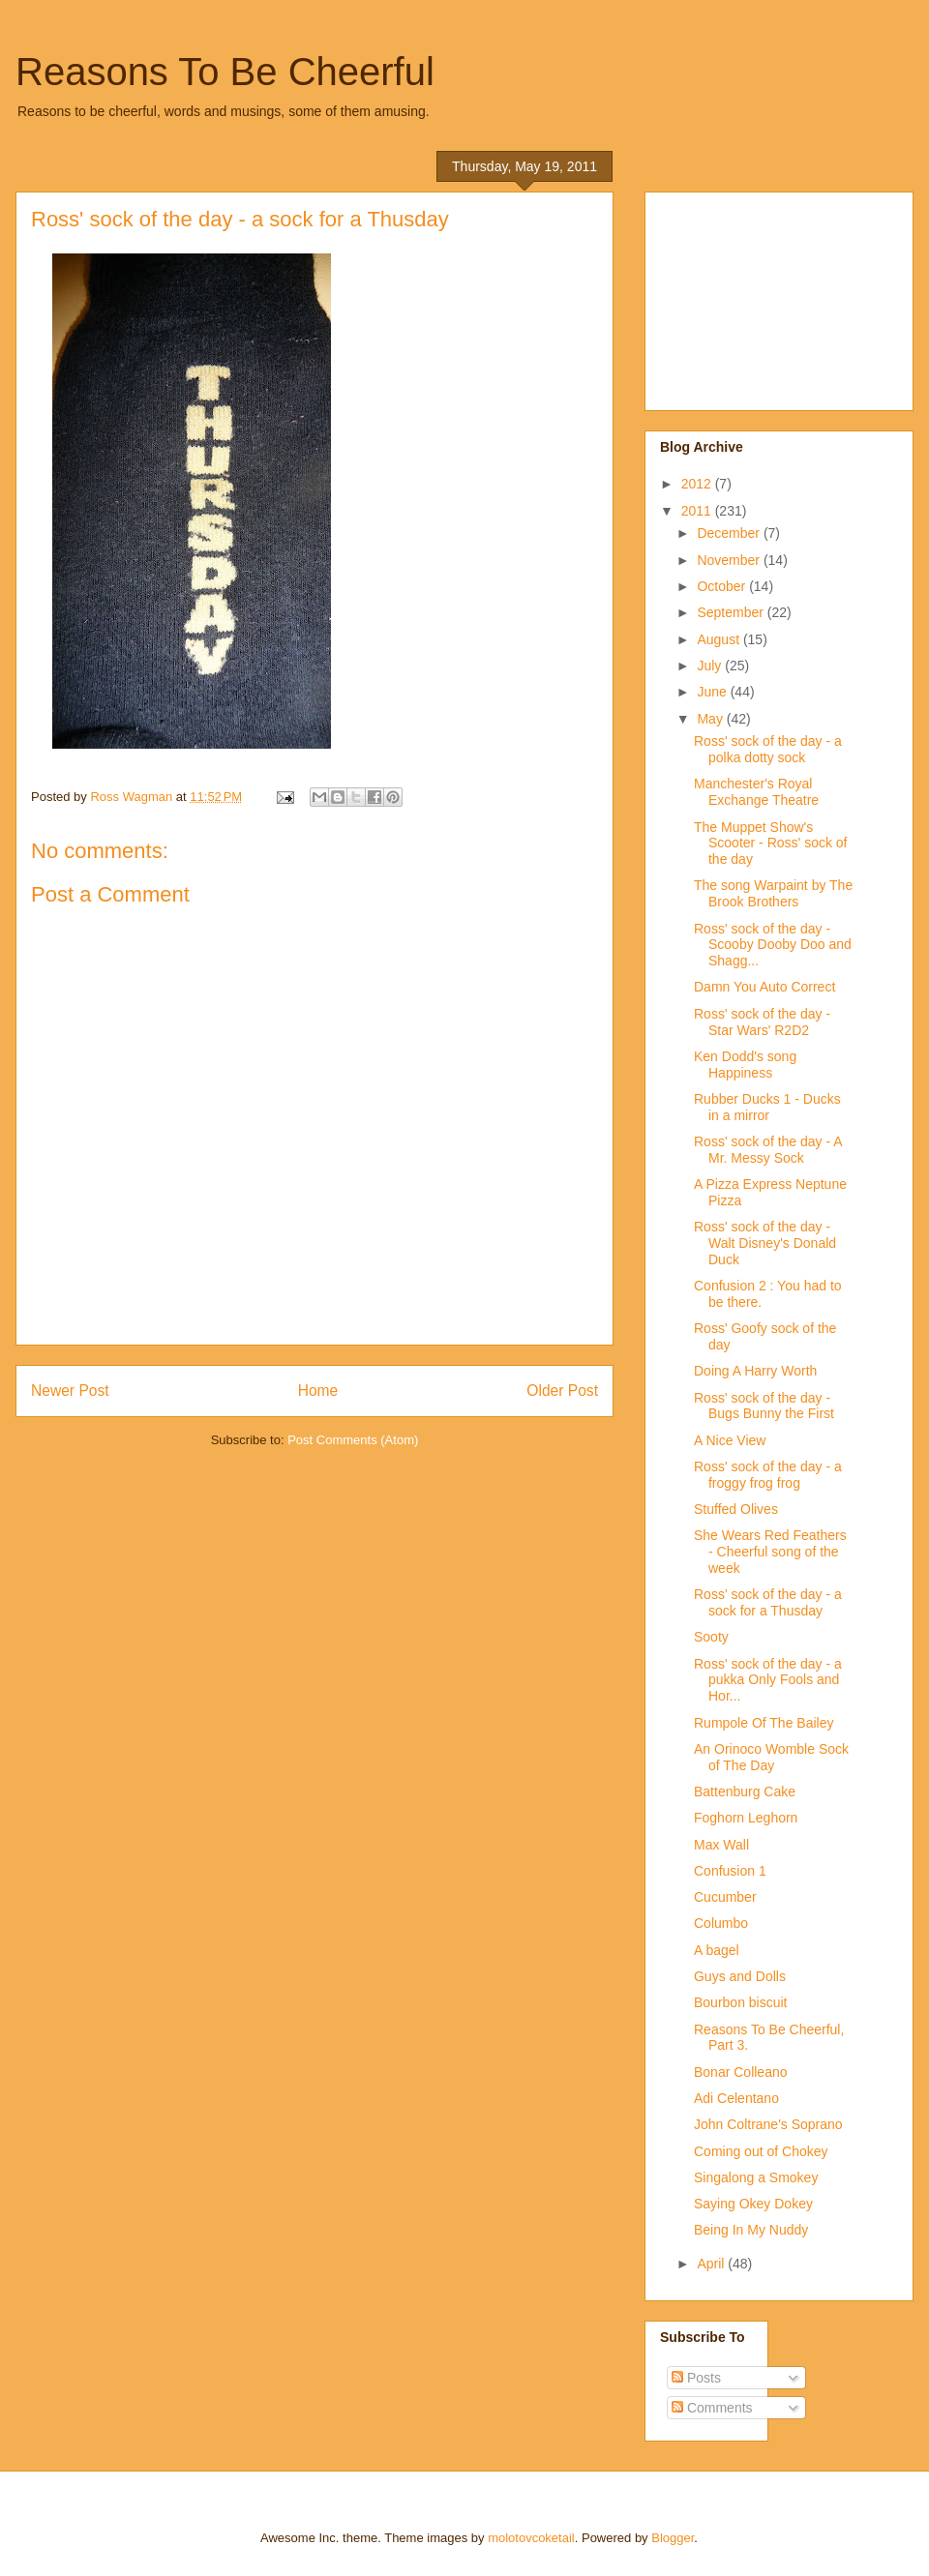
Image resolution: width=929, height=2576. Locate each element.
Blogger (672, 2538)
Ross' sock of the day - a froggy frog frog (768, 1475)
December (730, 533)
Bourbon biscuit (741, 2002)
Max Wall (721, 1844)
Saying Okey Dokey (753, 2203)
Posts (696, 2377)
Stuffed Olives (736, 1509)
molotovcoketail (531, 2538)
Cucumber (725, 1897)
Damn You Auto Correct (764, 986)
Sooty (711, 1636)
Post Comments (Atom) (352, 1440)
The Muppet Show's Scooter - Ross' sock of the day (771, 843)
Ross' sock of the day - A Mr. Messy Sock (768, 1150)
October (723, 586)
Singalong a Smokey (756, 2177)
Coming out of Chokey (761, 2151)
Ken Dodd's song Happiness (745, 1065)
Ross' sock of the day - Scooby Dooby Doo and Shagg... (773, 945)
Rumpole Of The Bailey (763, 1723)
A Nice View (729, 1440)
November (730, 560)
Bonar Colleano (741, 2072)
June (713, 691)
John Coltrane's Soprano (768, 2124)
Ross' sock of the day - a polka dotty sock (768, 749)
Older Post (562, 1390)
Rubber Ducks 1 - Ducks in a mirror (767, 1107)
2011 (698, 510)
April (712, 2263)
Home (318, 1390)
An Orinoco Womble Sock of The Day (771, 1757)
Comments (712, 2407)
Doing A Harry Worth (755, 1370)
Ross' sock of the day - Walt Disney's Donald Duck (765, 1243)
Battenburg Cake (744, 1791)
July (711, 665)
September (731, 612)
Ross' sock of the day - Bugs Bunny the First (764, 1406)
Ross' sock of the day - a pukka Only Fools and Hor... (768, 1680)
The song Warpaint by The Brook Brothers (773, 893)
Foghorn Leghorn (745, 1817)
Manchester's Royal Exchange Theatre (756, 792)
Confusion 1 (730, 1871)
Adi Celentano (736, 2098)
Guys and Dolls (740, 1976)
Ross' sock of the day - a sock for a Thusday (768, 1602)
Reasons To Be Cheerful (225, 71)
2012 (698, 483)
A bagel (716, 1950)
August (719, 639)
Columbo (721, 1923)
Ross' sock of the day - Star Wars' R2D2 (762, 1022)
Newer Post (70, 1390)
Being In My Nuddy (751, 2229)
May (711, 718)
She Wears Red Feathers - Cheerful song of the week (770, 1551)
